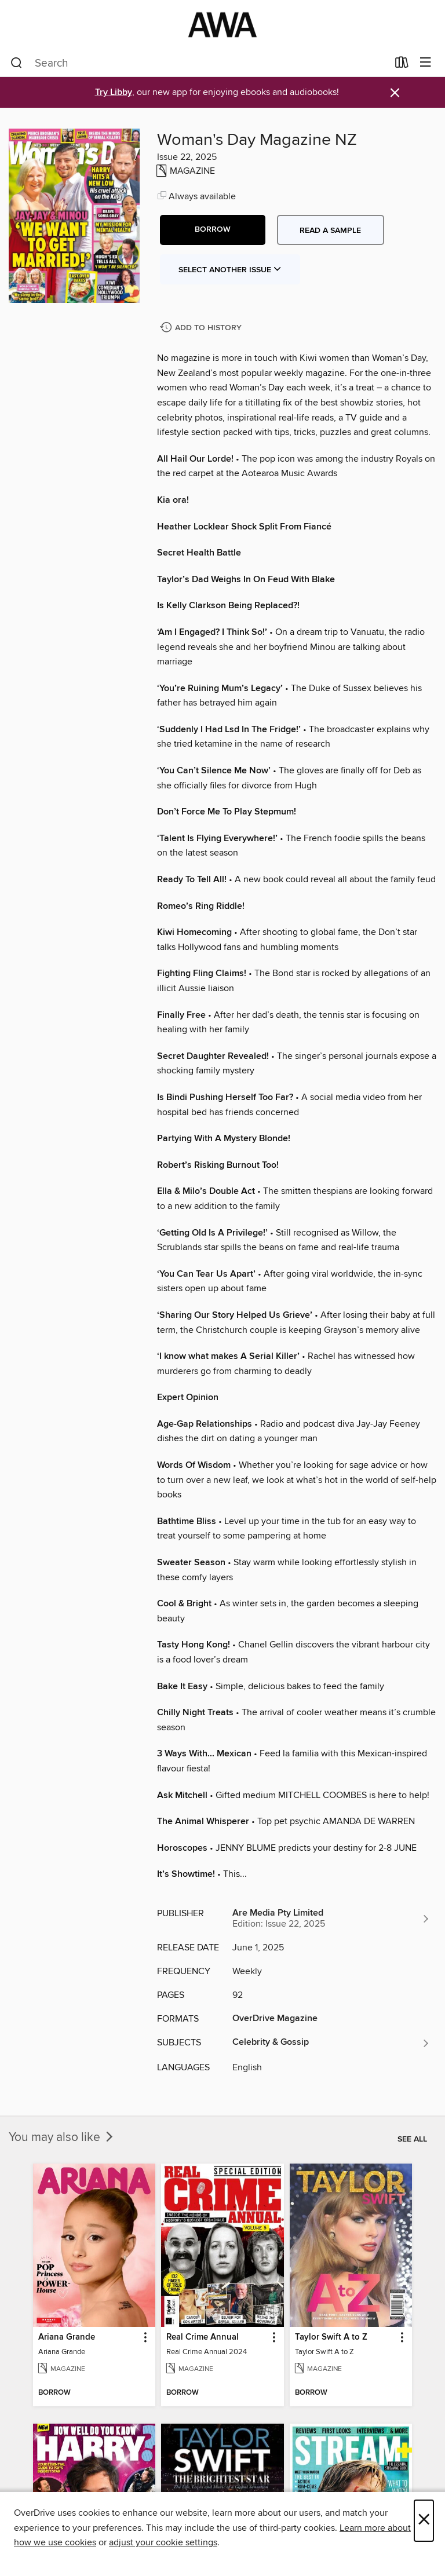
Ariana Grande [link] (66, 2337)
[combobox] (199, 63)
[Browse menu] (425, 63)
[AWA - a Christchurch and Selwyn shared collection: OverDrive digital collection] (222, 24)
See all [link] (412, 2139)
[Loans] (402, 65)
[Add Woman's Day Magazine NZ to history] (202, 328)
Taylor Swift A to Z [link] (331, 2337)
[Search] (16, 63)
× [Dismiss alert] (395, 93)
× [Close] (424, 2520)
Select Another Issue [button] (230, 270)
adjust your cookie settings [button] (163, 2542)
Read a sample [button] (330, 230)
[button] (212, 230)
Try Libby (113, 92)
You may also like (62, 2137)
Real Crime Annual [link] (202, 2337)
